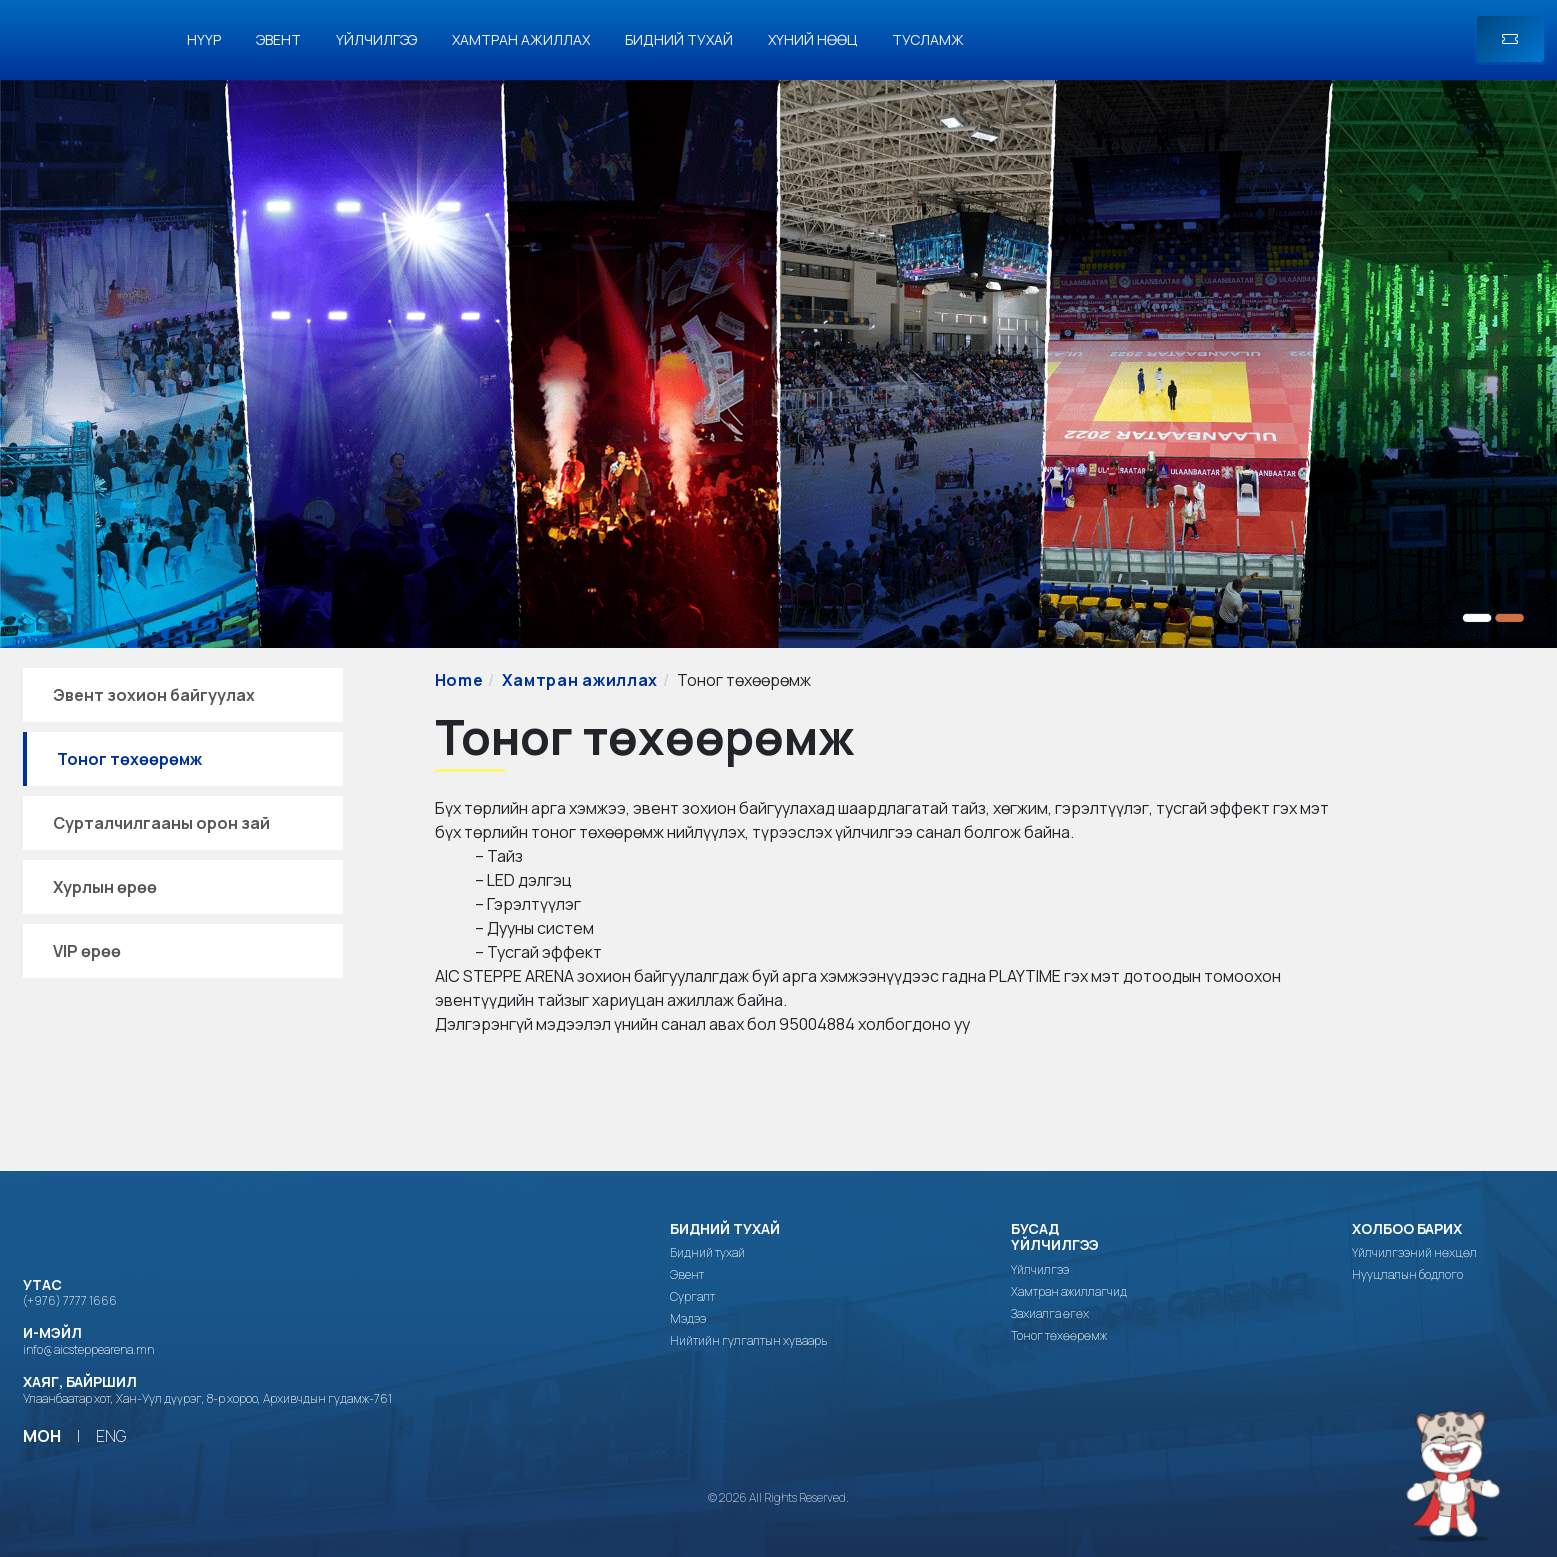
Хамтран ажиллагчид (1069, 1292)
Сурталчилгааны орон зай (161, 823)
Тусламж (928, 39)
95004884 (817, 1024)
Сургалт (692, 1297)
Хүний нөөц (812, 39)
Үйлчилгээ (376, 39)
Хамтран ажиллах (521, 39)
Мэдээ (688, 1319)
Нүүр (204, 39)
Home (459, 680)
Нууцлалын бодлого (1407, 1275)
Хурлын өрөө (105, 887)
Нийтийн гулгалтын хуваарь (748, 1341)
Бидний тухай (679, 39)
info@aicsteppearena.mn (88, 1349)
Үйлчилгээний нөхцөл (1414, 1253)
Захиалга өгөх (1050, 1314)
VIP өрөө (87, 951)
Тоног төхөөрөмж (129, 759)
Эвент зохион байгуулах (154, 695)
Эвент (278, 39)
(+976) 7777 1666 (70, 1300)
